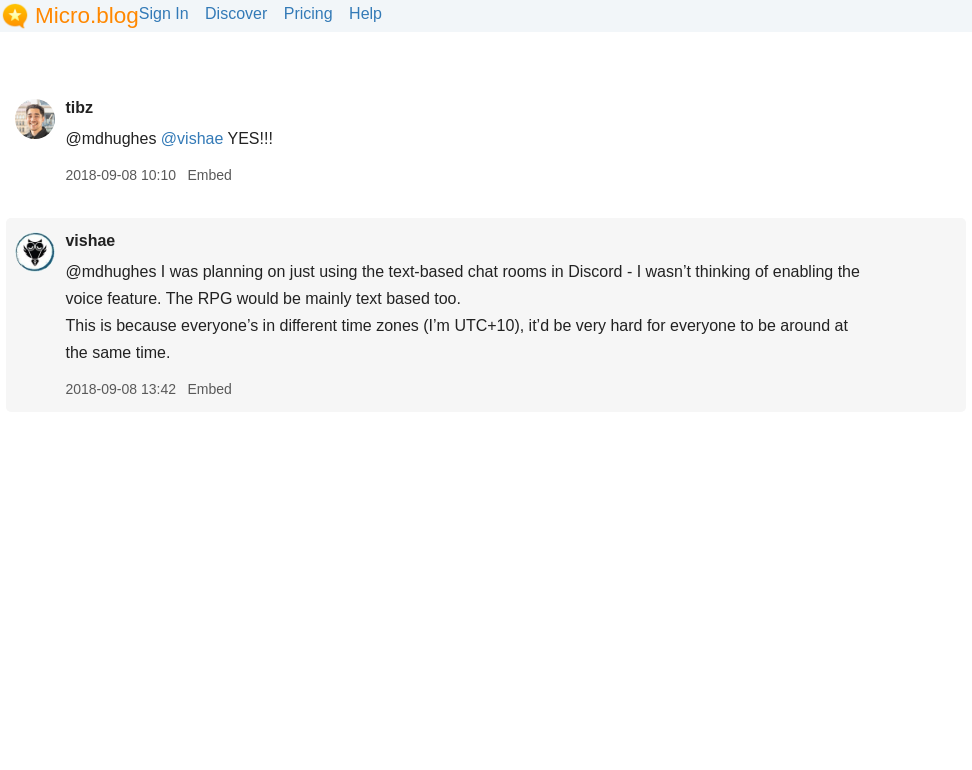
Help (365, 13)
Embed (209, 175)
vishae (90, 240)
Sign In (164, 13)
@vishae (192, 138)
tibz (79, 107)
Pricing (308, 13)
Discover (236, 13)
